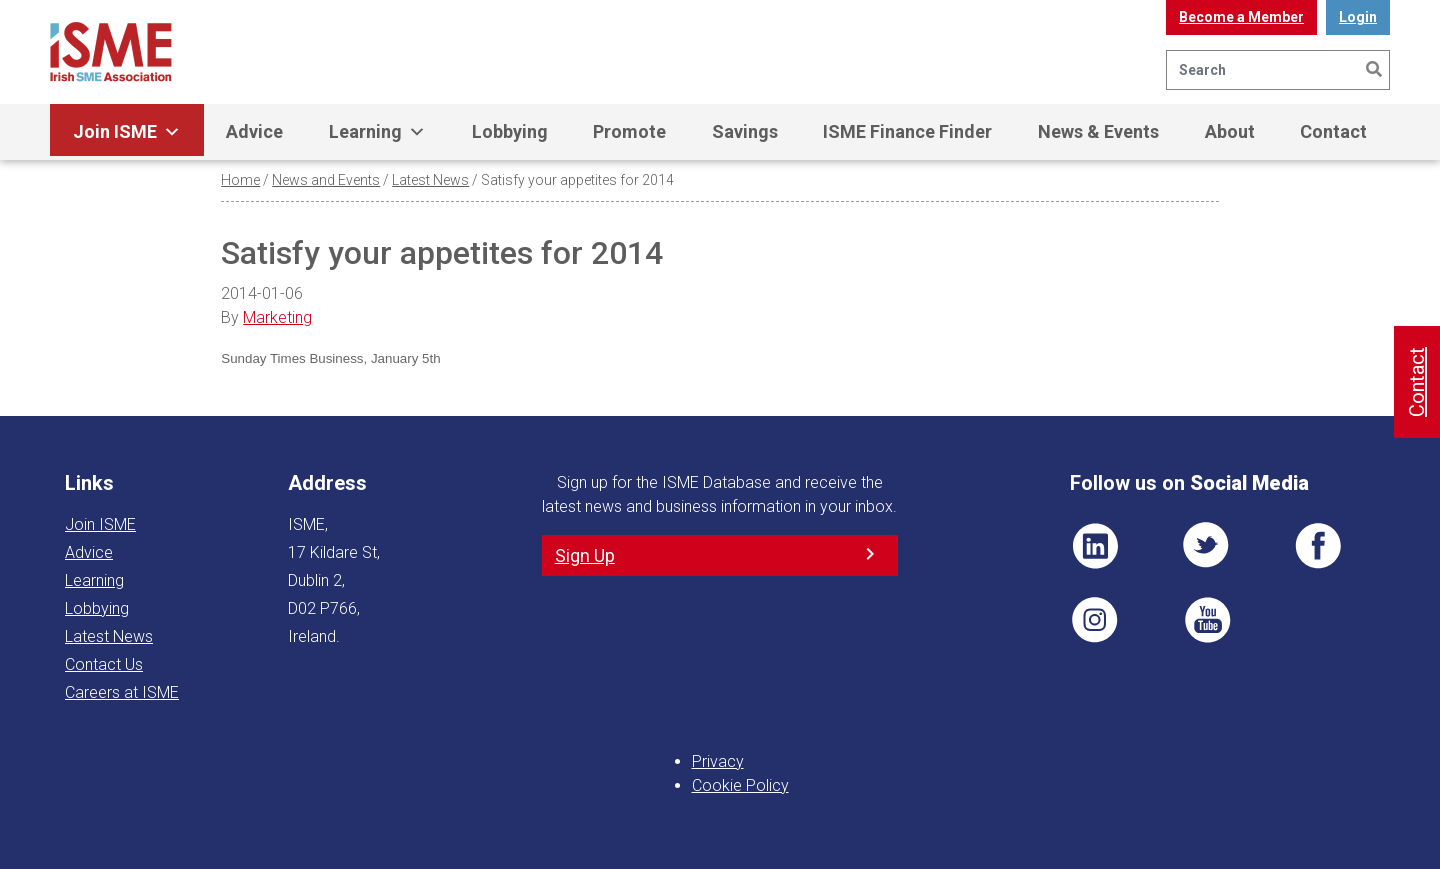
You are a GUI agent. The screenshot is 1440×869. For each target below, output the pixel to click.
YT (1207, 620)
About (1230, 131)
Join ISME (127, 132)
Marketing (277, 317)
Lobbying (510, 131)
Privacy (718, 761)
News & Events (1098, 131)
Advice (254, 131)
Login (1358, 17)
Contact (1333, 131)
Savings (745, 131)
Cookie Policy (740, 785)
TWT (1207, 546)
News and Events (326, 180)
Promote (629, 131)
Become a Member (1241, 17)
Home (240, 180)
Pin (1095, 620)
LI (1095, 546)
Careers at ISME (122, 692)
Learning (377, 132)
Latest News (430, 180)
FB (1318, 546)
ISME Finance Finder (907, 131)
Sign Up (585, 555)
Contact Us (104, 664)
